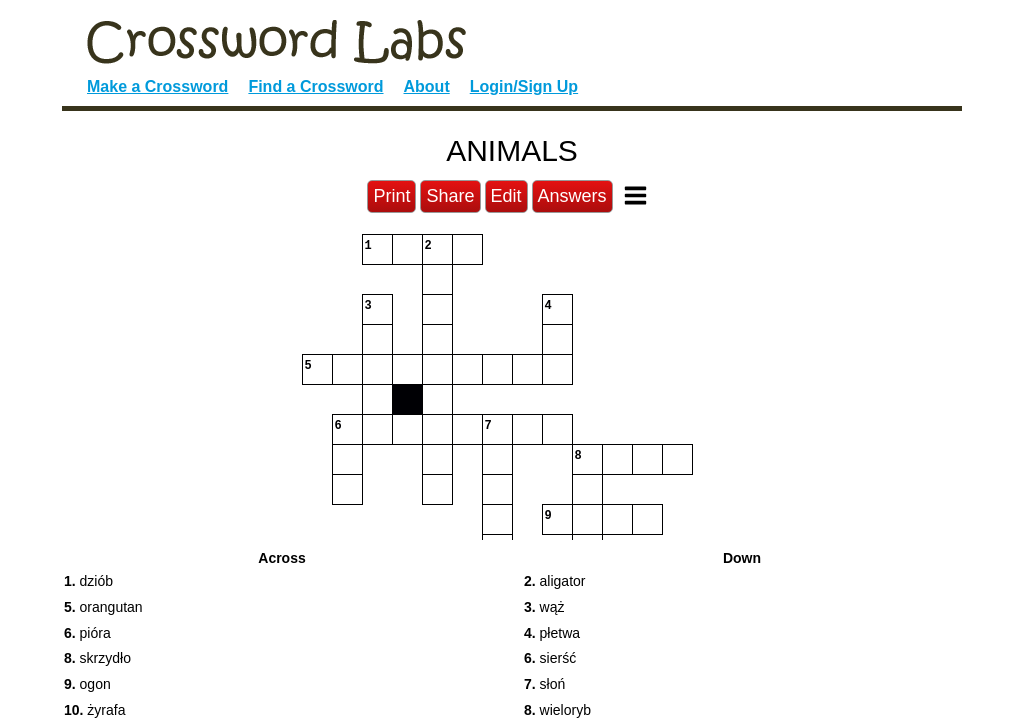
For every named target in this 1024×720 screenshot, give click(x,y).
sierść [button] (550, 658)
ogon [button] (87, 684)
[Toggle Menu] (635, 195)
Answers (572, 196)
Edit (506, 196)
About (427, 86)
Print (391, 196)
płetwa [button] (552, 633)
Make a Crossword (157, 86)
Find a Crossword (315, 86)
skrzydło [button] (97, 658)
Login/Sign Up (524, 86)
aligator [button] (555, 581)
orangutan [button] (103, 607)
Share (450, 196)
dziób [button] (88, 581)
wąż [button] (544, 607)
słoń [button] (544, 684)
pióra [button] (87, 633)
